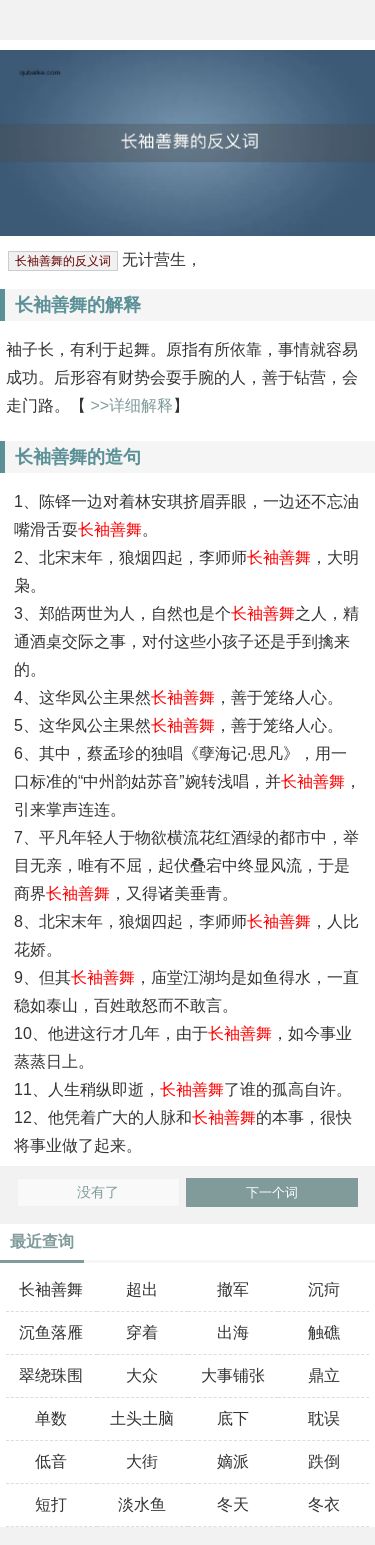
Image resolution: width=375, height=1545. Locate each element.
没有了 (98, 1192)
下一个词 (272, 1192)
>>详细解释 (129, 405)
